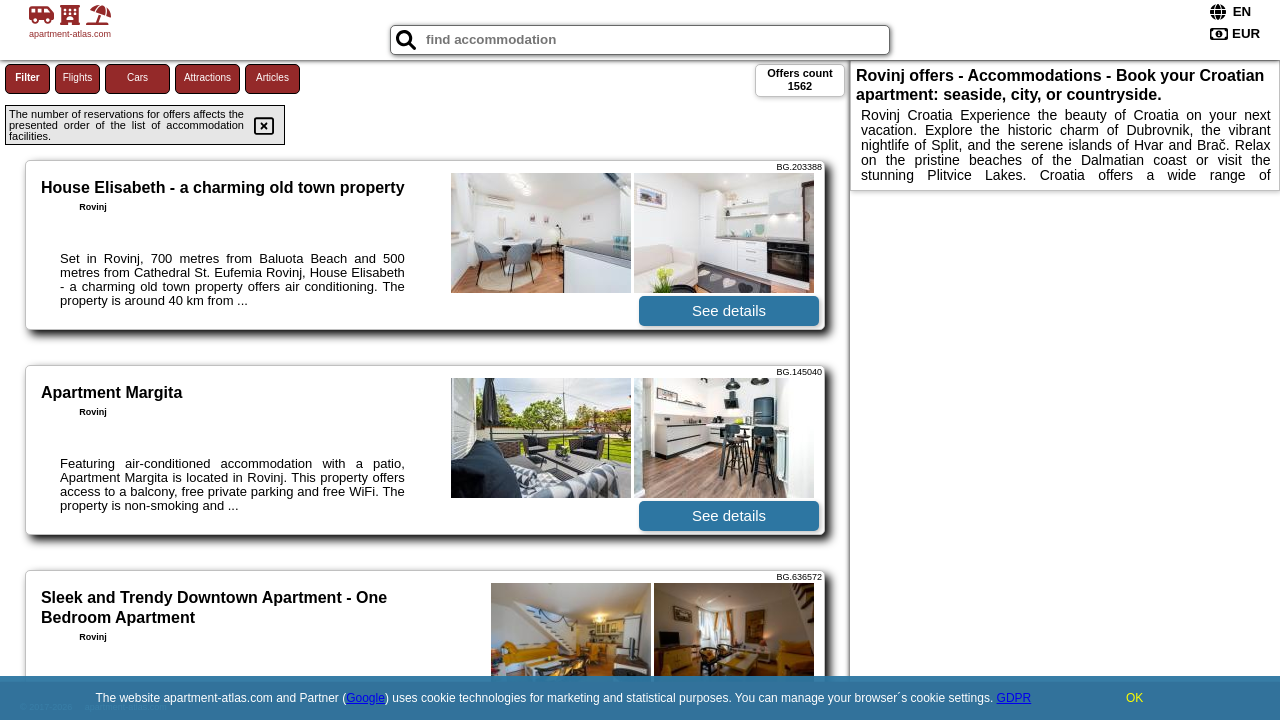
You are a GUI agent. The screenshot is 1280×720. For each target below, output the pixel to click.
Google (365, 698)
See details (729, 310)
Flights (77, 77)
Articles (272, 77)
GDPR (1014, 698)
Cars (137, 77)
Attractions (207, 77)
